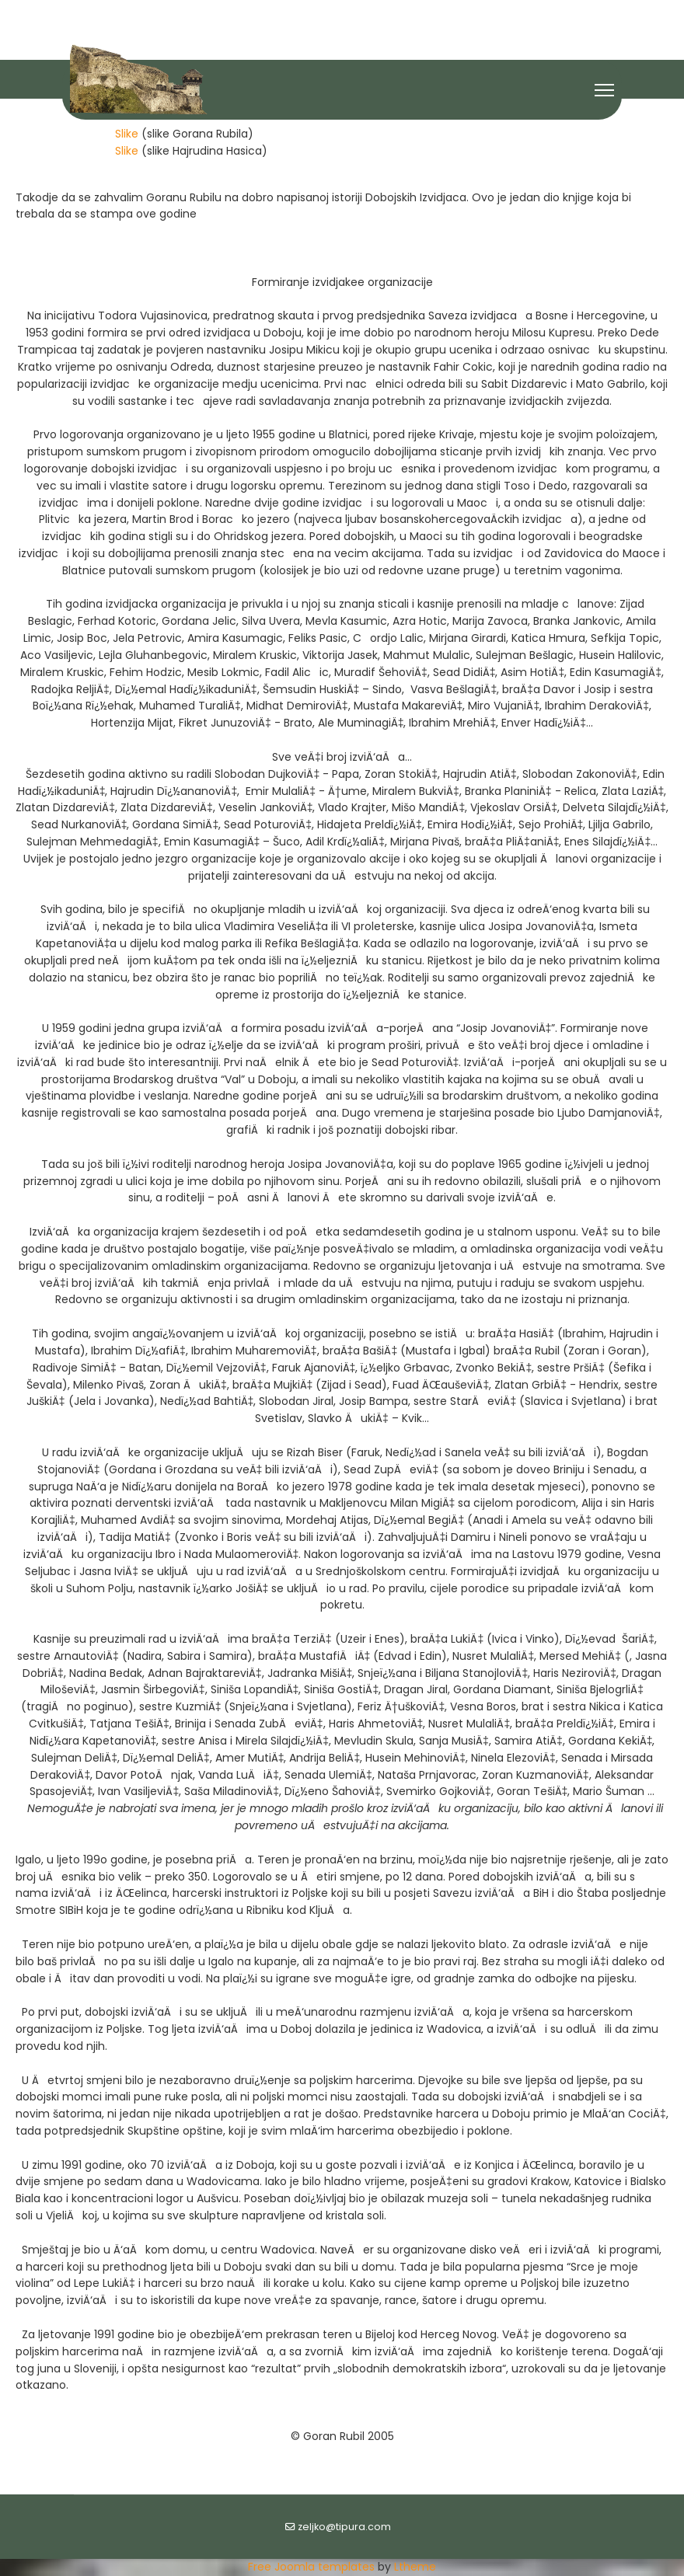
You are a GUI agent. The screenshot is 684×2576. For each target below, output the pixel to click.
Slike (126, 133)
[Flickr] (369, 14)
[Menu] (604, 90)
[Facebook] (315, 14)
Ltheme (415, 2566)
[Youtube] (343, 14)
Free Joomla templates (311, 2566)
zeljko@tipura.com (344, 2526)
